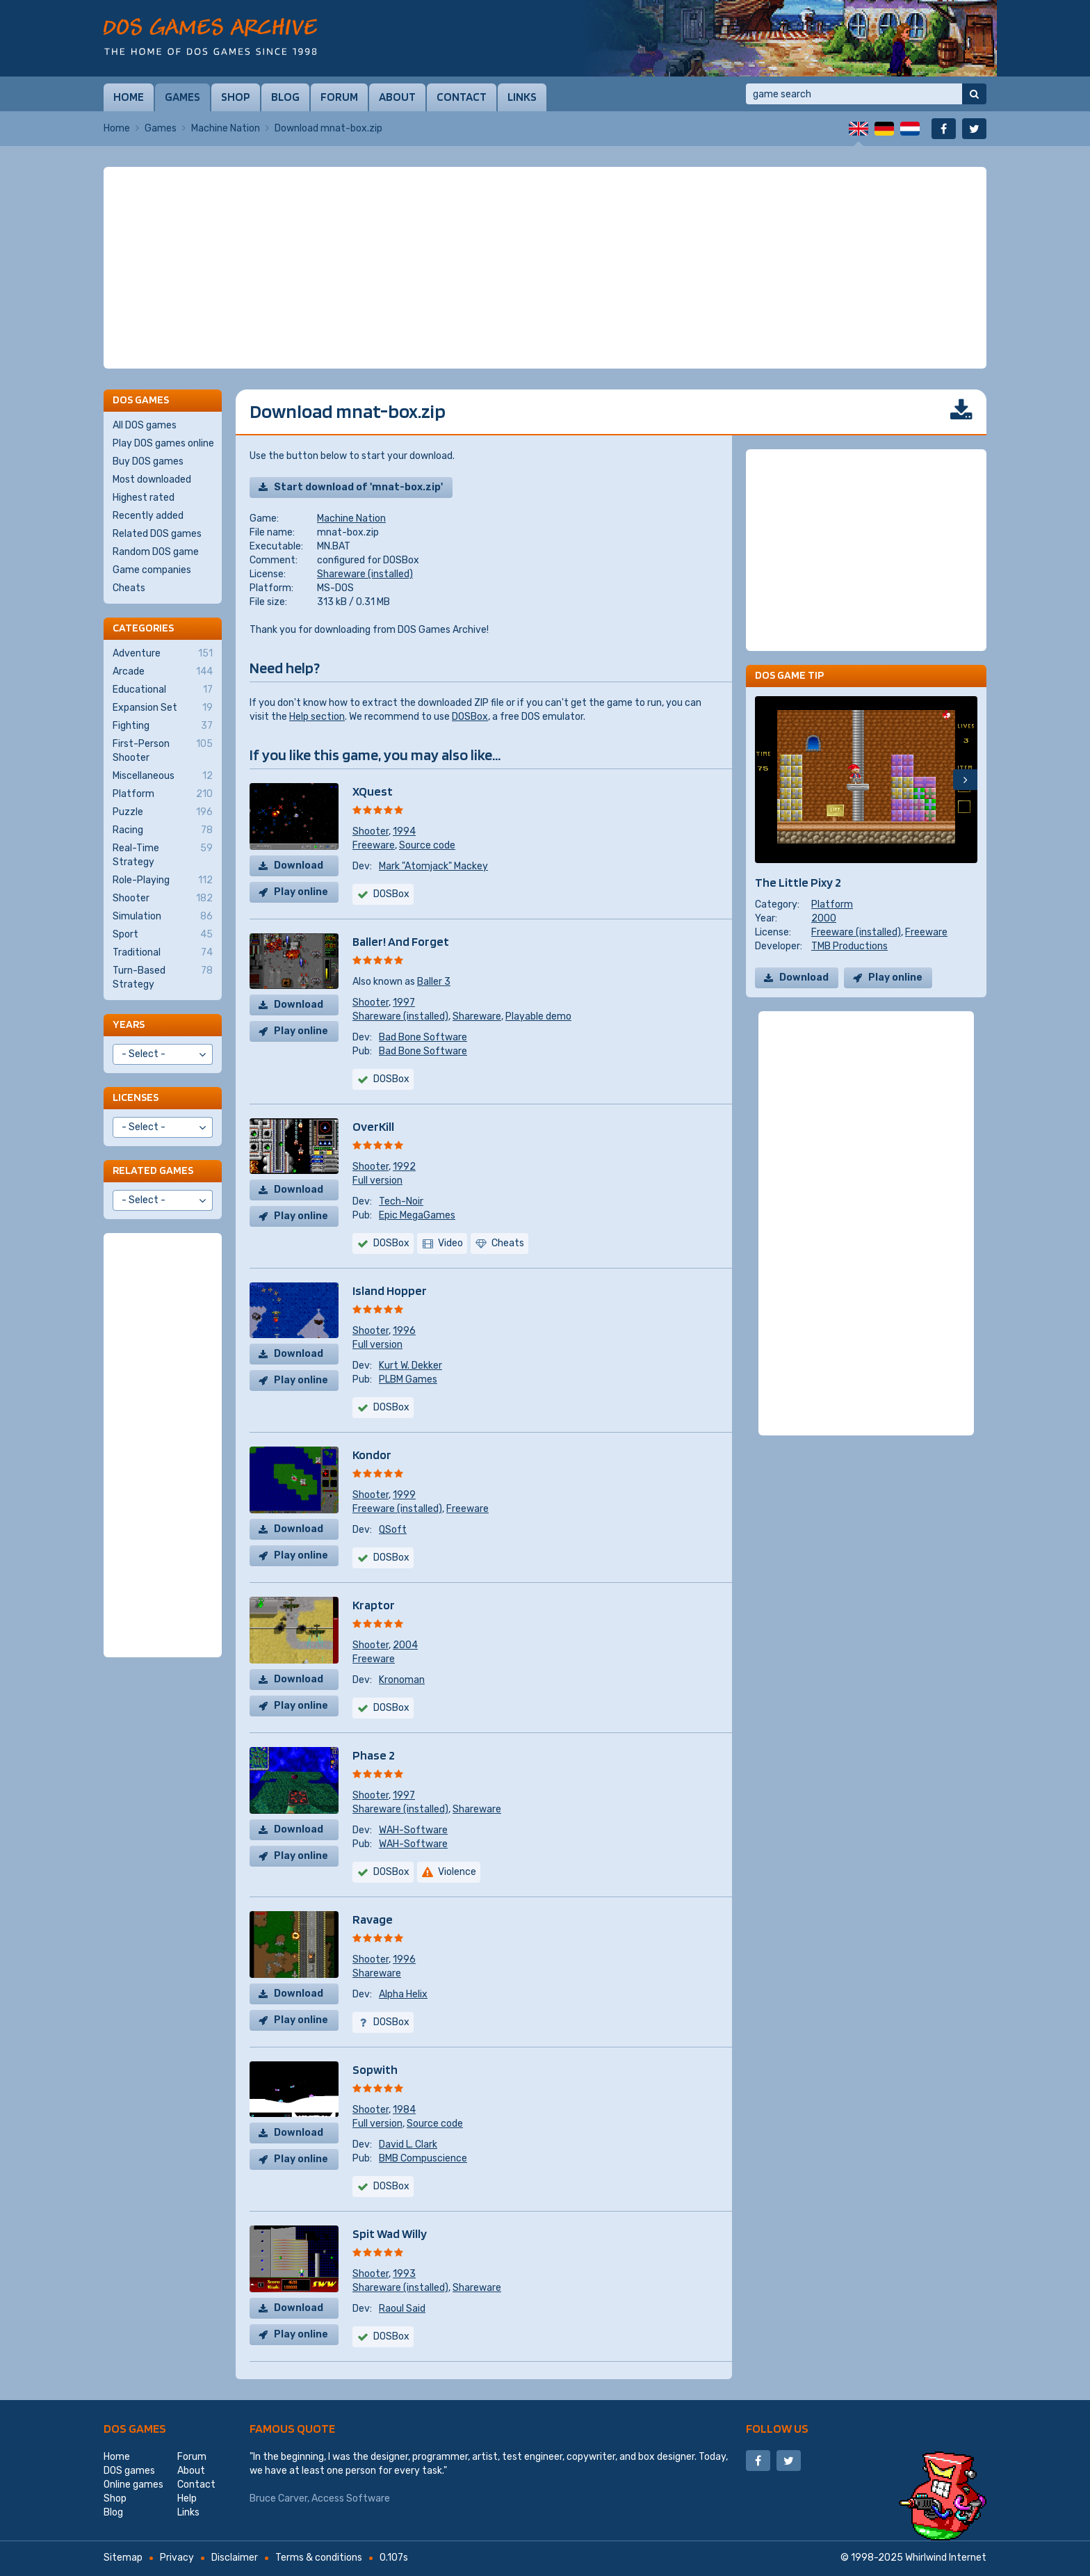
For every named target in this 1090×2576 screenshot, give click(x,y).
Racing (163, 830)
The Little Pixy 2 (798, 882)
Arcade (163, 672)
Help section (317, 717)
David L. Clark (408, 2144)
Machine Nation (225, 128)
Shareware (477, 1016)
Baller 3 (433, 982)
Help (187, 2498)
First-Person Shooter (163, 750)
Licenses (135, 1097)
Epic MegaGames (417, 1215)
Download (298, 865)
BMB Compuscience (423, 2158)
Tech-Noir (401, 1201)
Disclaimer (234, 2557)
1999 (404, 1495)
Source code (427, 845)
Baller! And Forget (400, 941)
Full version (377, 1180)
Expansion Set (163, 708)
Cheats (129, 588)
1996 (404, 1331)
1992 (404, 1167)
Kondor (371, 1454)
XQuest (372, 791)
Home (128, 97)
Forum (339, 97)
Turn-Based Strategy (163, 977)
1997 (404, 1002)
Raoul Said (402, 2309)
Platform (832, 904)
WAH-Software (413, 1830)
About (397, 97)
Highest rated (143, 498)
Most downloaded (152, 479)
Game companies (152, 570)
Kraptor (373, 1604)
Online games (133, 2484)
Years (129, 1024)
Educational (163, 690)
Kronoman (402, 1680)
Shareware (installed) (365, 574)
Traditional (163, 953)
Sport (163, 935)
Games (182, 97)
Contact (462, 97)
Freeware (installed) (397, 1509)
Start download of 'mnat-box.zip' (358, 487)
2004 (405, 1645)
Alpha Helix (403, 1994)
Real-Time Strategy (163, 855)
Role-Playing (163, 880)
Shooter (370, 831)
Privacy (177, 2557)
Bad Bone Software (423, 1037)
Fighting (163, 726)
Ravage (372, 1919)
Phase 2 (373, 1755)
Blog (285, 97)
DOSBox (470, 717)
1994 (404, 831)
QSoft (393, 1530)
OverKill (373, 1126)
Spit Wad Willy (389, 2233)
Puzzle (163, 812)
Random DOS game (156, 552)
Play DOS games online (163, 443)
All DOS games (145, 425)
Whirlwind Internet (945, 2557)
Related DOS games (157, 534)
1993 (404, 2274)
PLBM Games (408, 1379)
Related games (153, 1170)
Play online (301, 892)
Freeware (373, 845)
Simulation (163, 917)
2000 (823, 918)
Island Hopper (389, 1290)
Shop (235, 97)
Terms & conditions (318, 2557)
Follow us (777, 2428)
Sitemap (123, 2557)
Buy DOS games (148, 461)
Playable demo (538, 1016)
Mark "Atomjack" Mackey (433, 866)
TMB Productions (849, 946)
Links (522, 97)
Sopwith (375, 2069)
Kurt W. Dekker (410, 1365)
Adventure (163, 654)
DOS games (135, 2428)
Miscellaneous (163, 776)
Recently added (148, 516)
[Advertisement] (545, 267)
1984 (404, 2110)
